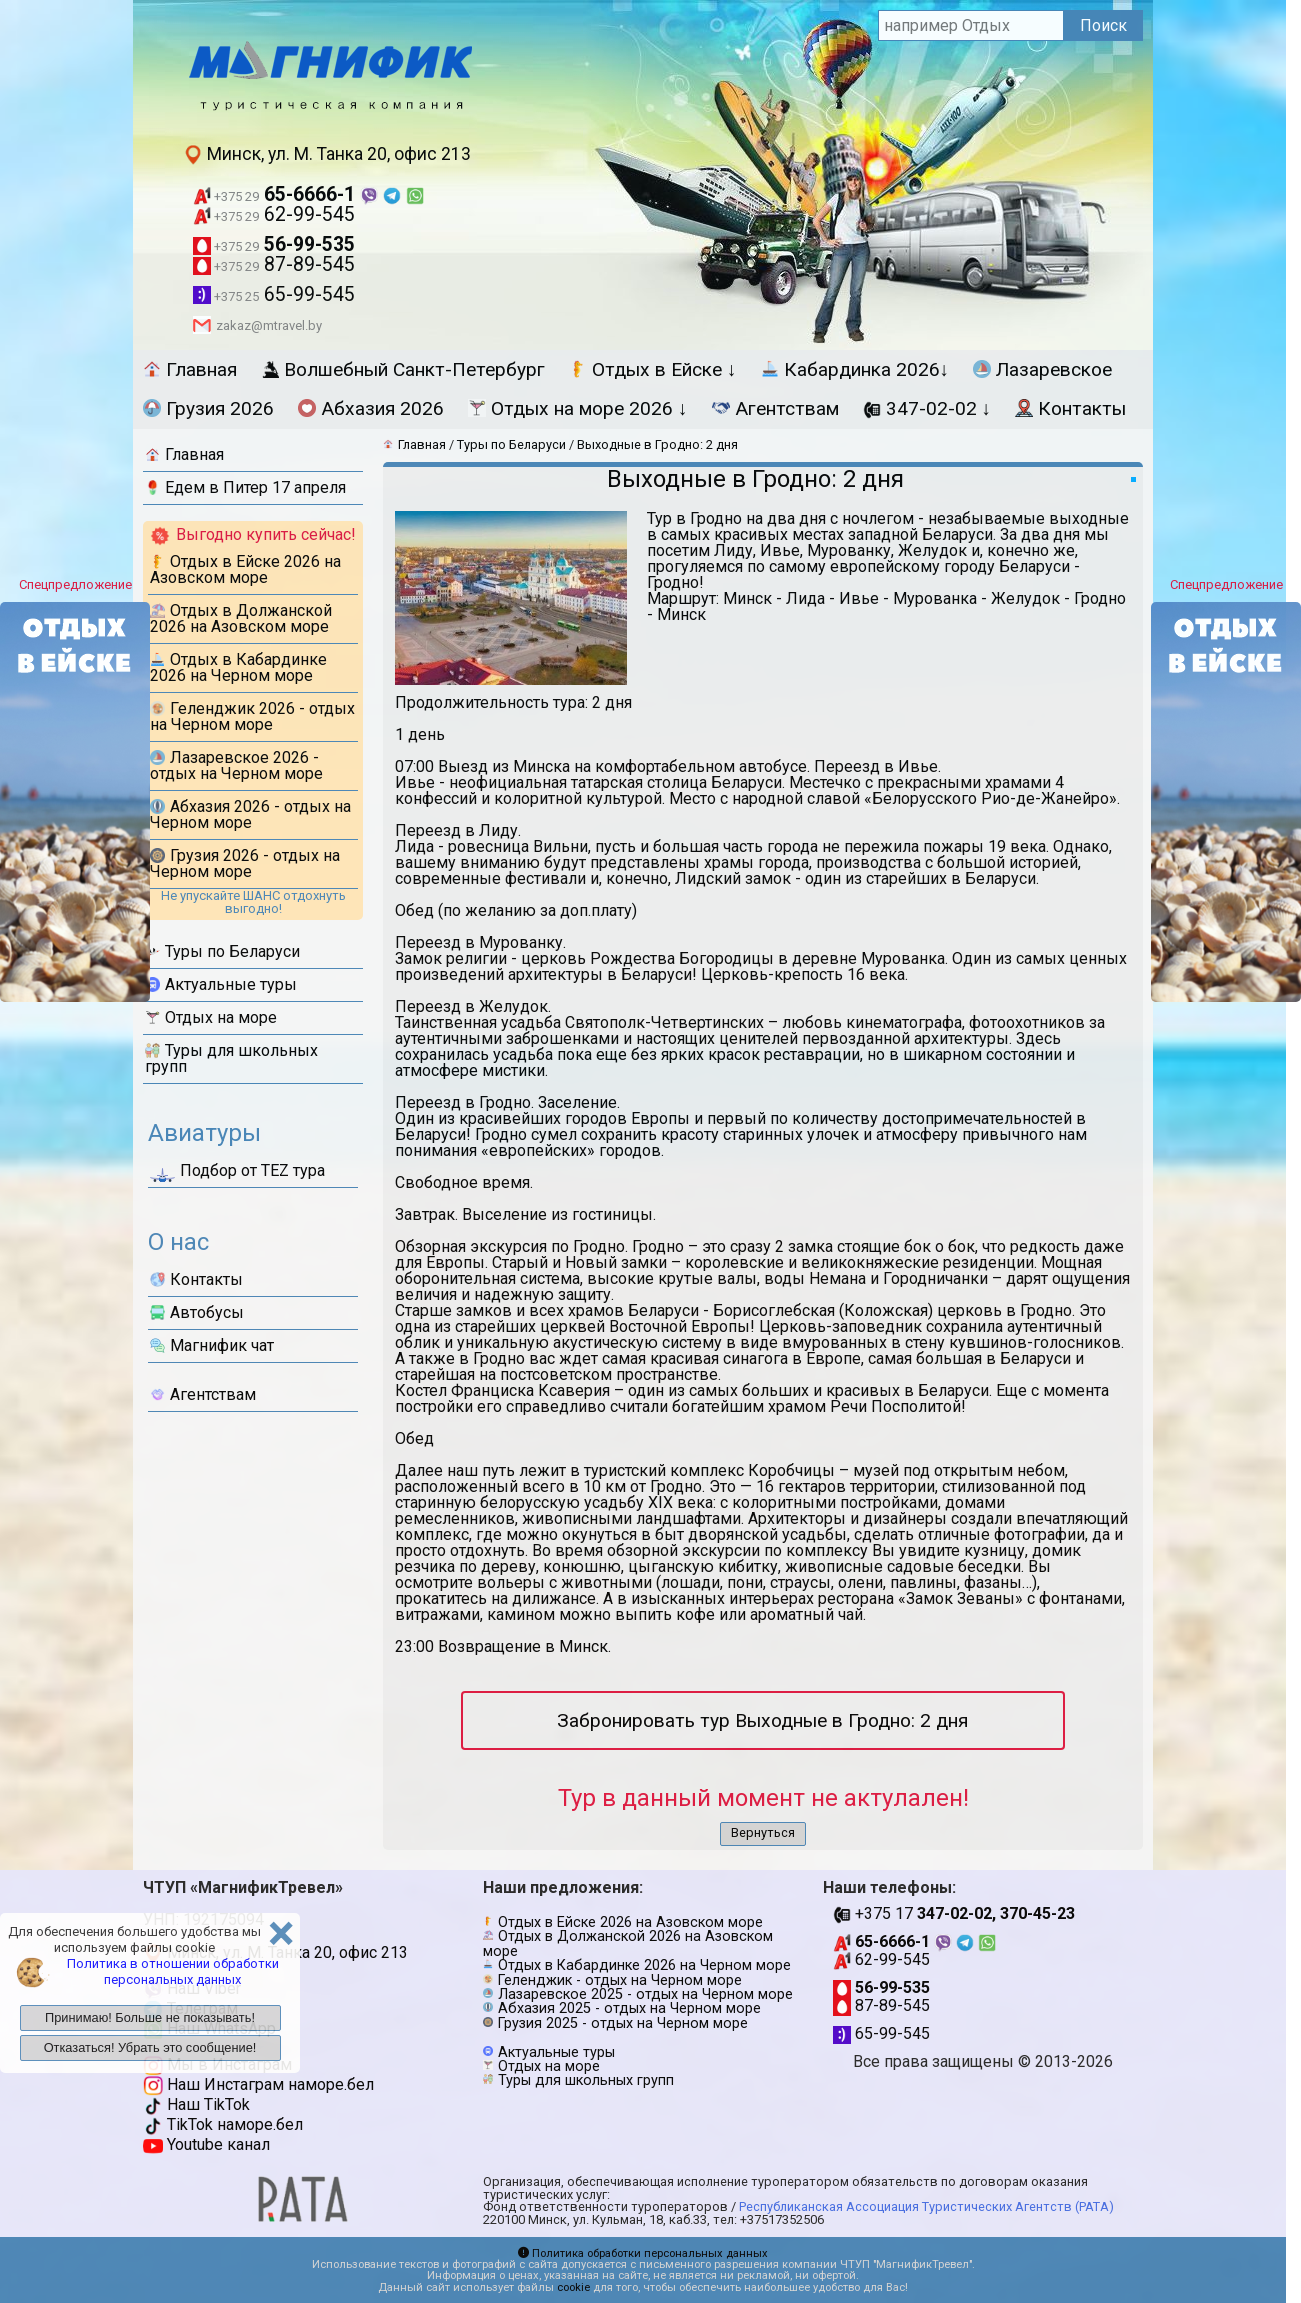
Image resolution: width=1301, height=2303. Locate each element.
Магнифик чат (212, 1345)
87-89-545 (274, 264)
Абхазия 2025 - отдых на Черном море (629, 2008)
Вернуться (763, 1832)
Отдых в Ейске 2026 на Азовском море (245, 569)
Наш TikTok (196, 2104)
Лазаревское (1042, 369)
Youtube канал (206, 2144)
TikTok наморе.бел (223, 2124)
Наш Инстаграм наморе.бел (258, 2084)
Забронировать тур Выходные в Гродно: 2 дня (762, 1720)
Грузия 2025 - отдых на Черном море (623, 2023)
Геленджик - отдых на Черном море (620, 1980)
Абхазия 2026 (371, 408)
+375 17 (954, 1913)
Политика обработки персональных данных (643, 2253)
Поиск (1103, 25)
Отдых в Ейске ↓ (653, 369)
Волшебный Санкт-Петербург (403, 369)
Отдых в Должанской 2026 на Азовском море (241, 618)
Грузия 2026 (208, 408)
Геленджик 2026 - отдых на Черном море (252, 716)
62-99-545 (274, 214)
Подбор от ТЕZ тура (237, 1174)
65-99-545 (274, 294)
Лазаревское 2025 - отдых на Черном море (645, 1994)
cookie (573, 2287)
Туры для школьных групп (231, 1058)
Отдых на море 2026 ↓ (578, 408)
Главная (190, 369)
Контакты (1070, 408)
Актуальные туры (221, 984)
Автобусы (197, 1312)
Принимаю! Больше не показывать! (150, 2017)
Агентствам (775, 408)
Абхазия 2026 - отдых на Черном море (250, 814)
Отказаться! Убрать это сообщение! (150, 2047)
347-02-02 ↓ (927, 408)
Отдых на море (211, 1017)
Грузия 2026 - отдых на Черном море (245, 863)
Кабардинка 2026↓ (855, 369)
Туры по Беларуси (222, 951)
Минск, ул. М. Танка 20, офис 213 (327, 154)
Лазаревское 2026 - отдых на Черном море (236, 765)
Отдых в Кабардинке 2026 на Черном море (238, 667)
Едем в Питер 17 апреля (245, 487)
